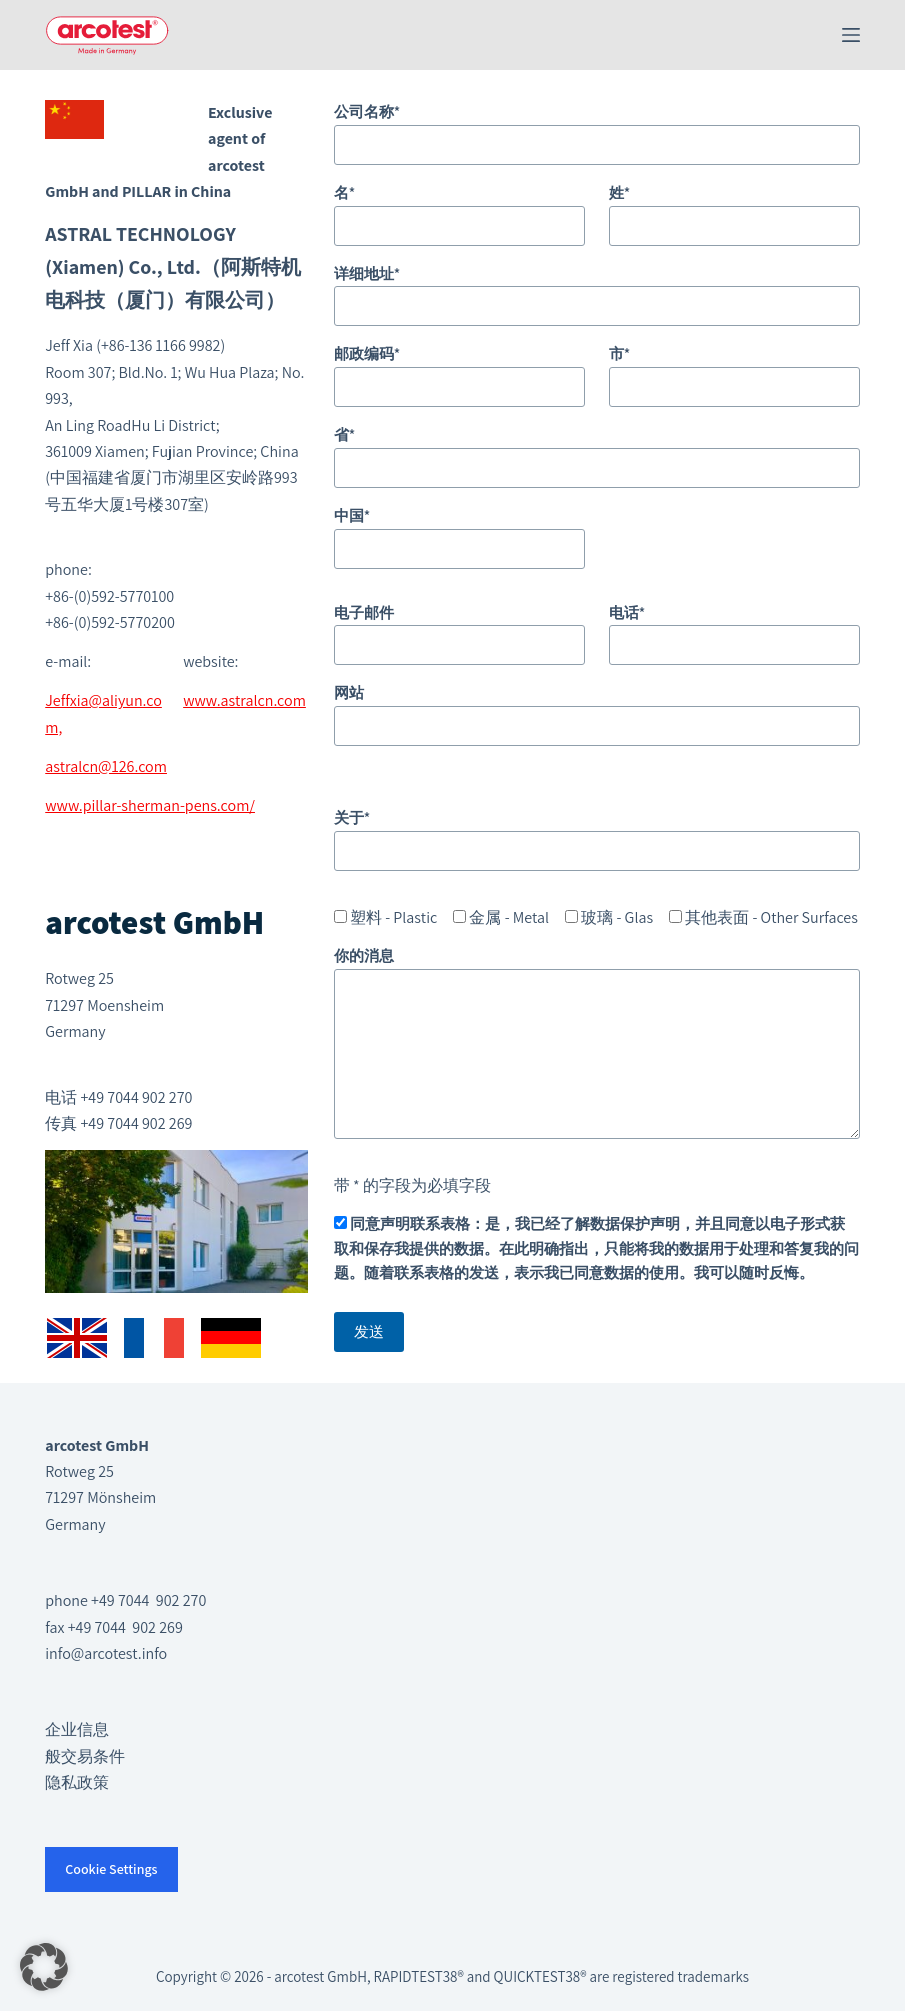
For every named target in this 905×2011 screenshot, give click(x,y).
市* (734, 370)
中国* (459, 532)
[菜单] (851, 35)
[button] (44, 1967)
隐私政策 (77, 1782)
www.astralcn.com (244, 700)
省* (597, 451)
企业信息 (77, 1729)
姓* (734, 209)
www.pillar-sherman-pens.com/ (150, 805)
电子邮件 (459, 629)
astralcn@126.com (106, 766)
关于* (597, 834)
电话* (734, 629)
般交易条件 (85, 1756)
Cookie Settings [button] (111, 1869)
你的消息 (597, 1042)
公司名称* (597, 128)
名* (459, 209)
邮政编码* (459, 370)
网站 (597, 709)
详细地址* (597, 290)
